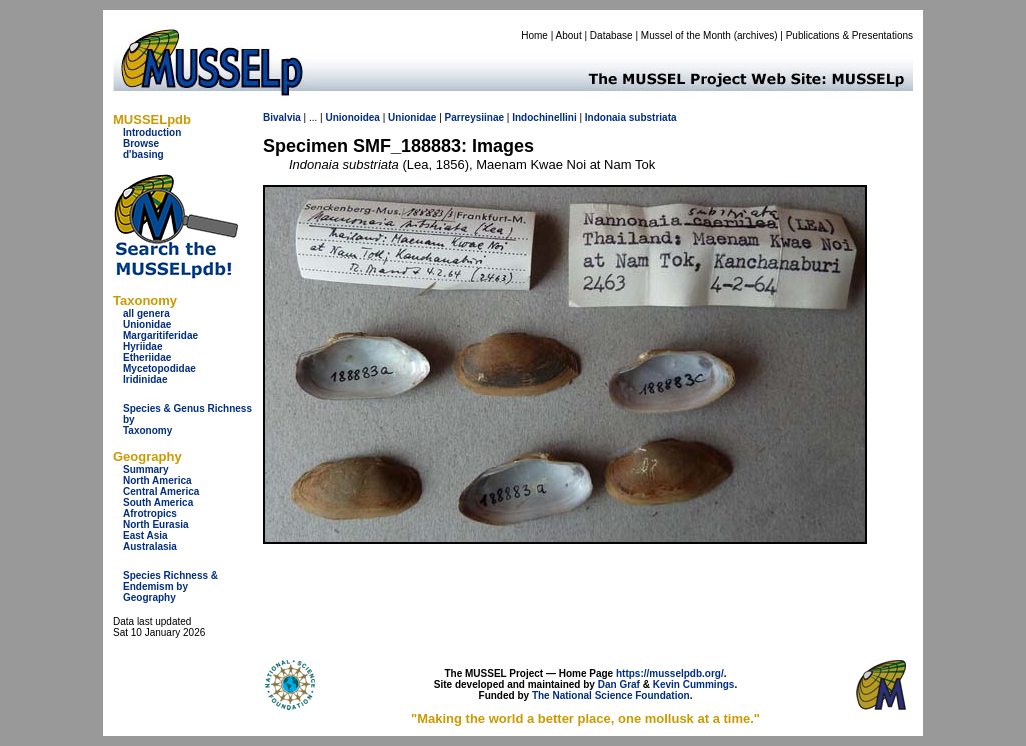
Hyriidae (142, 346)
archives (755, 35)
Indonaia (605, 117)
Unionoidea (352, 117)
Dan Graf (619, 684)
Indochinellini (544, 117)
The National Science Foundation (611, 695)
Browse (141, 143)
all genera (146, 313)
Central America (161, 491)
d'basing (143, 154)
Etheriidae (147, 357)
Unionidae (147, 324)
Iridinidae (145, 379)
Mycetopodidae (159, 368)
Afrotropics (150, 513)
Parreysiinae (475, 117)
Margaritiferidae (160, 335)
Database (611, 35)
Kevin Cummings (694, 684)
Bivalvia (282, 117)
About (569, 35)
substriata (653, 117)
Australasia (150, 546)
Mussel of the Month (686, 35)
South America (158, 502)
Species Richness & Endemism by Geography (170, 586)
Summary (146, 469)
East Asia (145, 535)
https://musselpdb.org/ (670, 673)
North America (157, 480)
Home (534, 35)
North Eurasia (156, 524)
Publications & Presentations (849, 35)
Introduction (152, 132)
